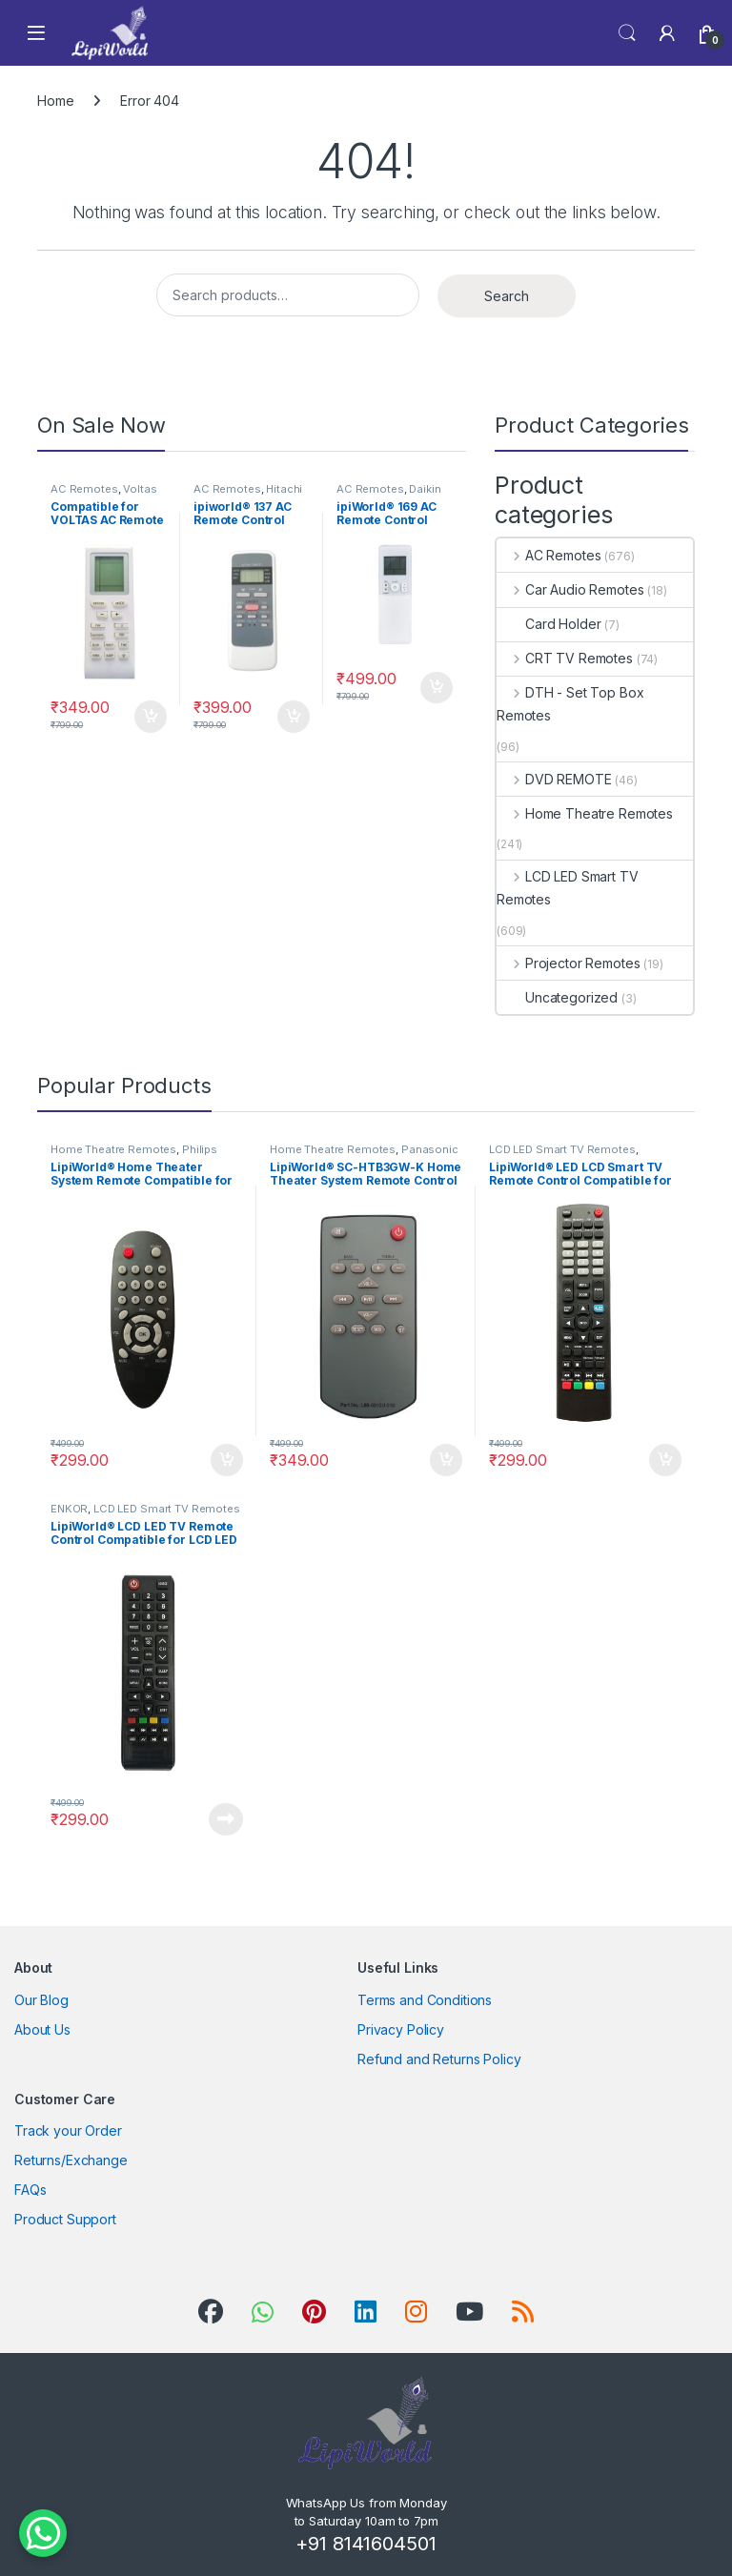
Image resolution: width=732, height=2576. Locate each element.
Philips (199, 1149)
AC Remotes (84, 489)
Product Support (65, 2219)
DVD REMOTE (554, 779)
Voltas (139, 489)
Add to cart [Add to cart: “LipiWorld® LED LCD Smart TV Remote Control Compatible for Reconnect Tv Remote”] (665, 1460)
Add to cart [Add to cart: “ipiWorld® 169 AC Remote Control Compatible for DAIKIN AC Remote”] (436, 688)
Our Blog (41, 2000)
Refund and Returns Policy (439, 2059)
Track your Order (68, 2130)
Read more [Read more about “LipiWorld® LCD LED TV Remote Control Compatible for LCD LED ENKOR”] (226, 1819)
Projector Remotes (568, 963)
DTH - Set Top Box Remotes (570, 703)
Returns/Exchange (71, 2160)
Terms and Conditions (424, 2000)
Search (627, 33)
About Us (42, 2029)
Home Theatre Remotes (585, 813)
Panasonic (429, 1149)
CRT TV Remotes (565, 658)
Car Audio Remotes (570, 589)
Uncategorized (557, 997)
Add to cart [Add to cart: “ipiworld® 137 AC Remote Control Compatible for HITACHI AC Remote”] (293, 716)
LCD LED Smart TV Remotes (568, 887)
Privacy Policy (400, 2029)
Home (55, 100)
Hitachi (284, 489)
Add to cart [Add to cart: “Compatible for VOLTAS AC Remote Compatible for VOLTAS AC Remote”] (150, 716)
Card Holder (548, 624)
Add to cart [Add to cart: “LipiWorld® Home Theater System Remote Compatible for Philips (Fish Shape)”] (227, 1460)
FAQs (30, 2189)
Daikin (424, 489)
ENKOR (69, 1508)
